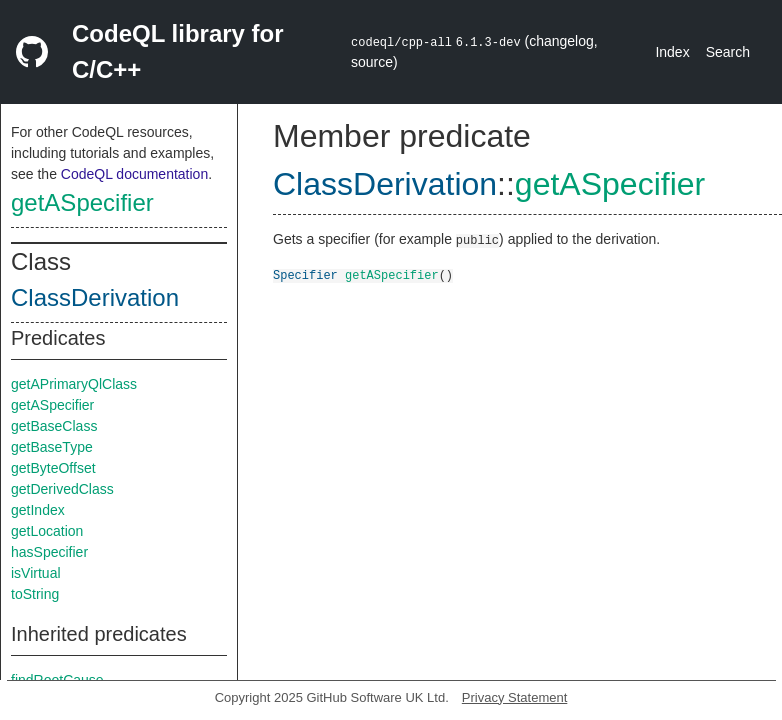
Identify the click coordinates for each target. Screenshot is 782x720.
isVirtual (36, 573)
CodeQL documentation (134, 174)
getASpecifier (82, 202)
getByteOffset (53, 468)
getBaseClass (54, 426)
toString (35, 594)
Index (672, 52)
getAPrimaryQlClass (74, 384)
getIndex (38, 510)
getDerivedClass (62, 489)
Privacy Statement (515, 697)
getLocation (47, 531)
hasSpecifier (49, 552)
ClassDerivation (95, 297)
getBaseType (52, 447)
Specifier (305, 274)
